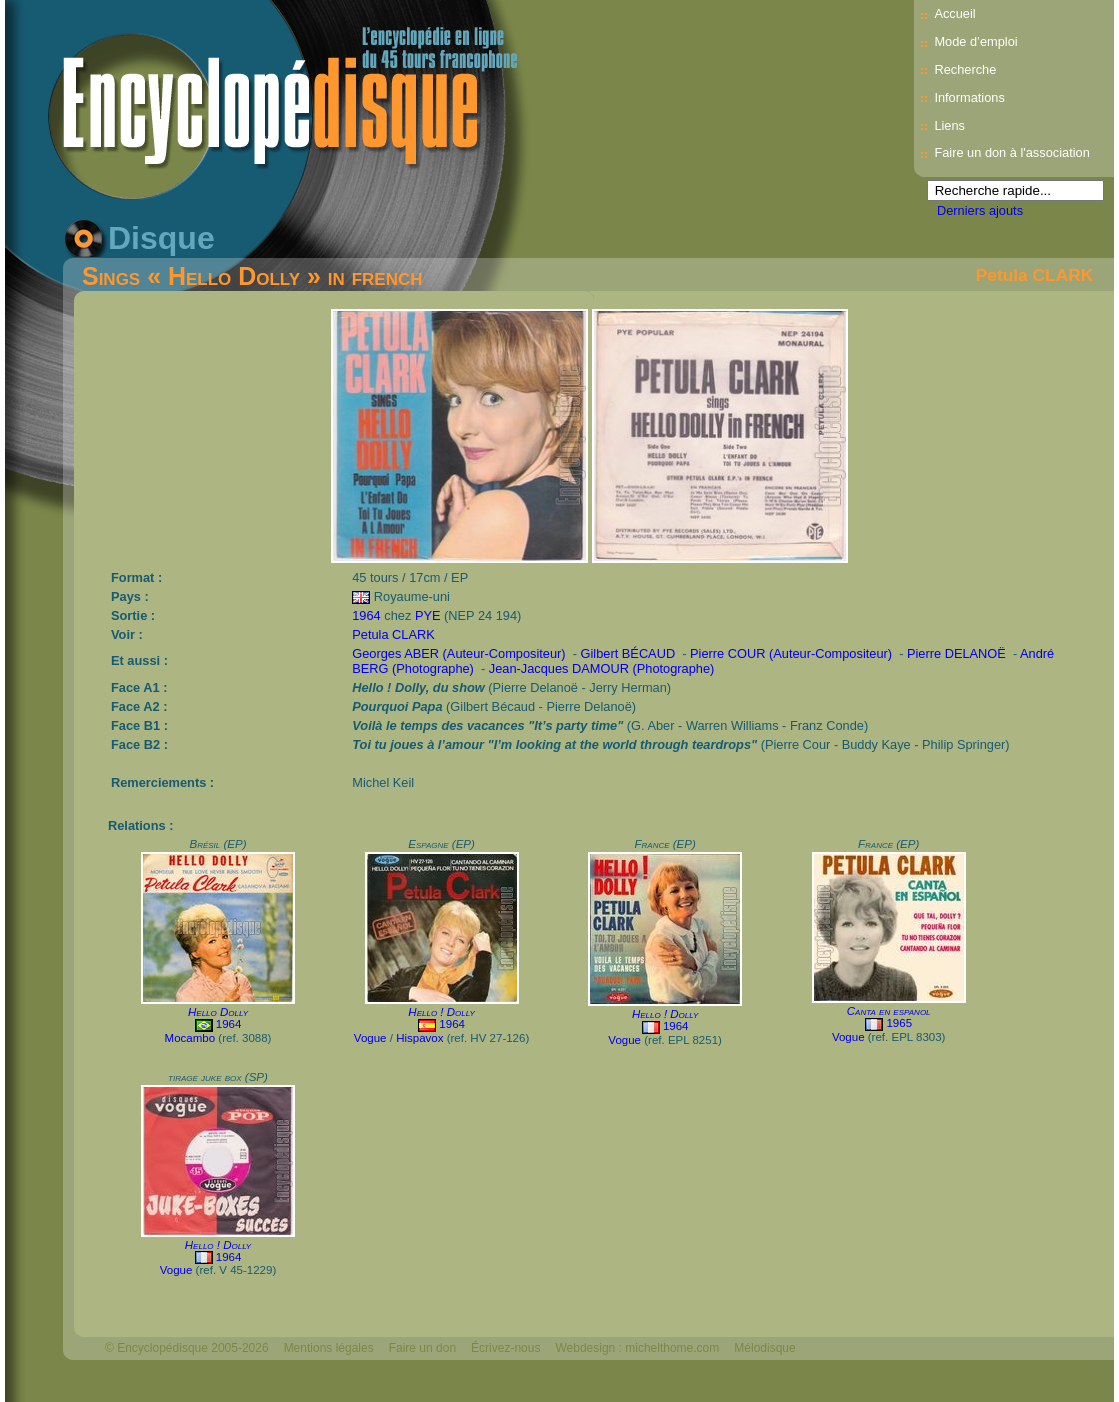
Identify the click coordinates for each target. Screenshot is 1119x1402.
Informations (969, 97)
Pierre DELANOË (956, 653)
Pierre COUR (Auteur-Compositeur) (791, 653)
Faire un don (422, 1348)
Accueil (954, 13)
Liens (949, 125)
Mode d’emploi (975, 41)
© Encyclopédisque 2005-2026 (187, 1348)
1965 (899, 1023)
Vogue (370, 1038)
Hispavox (419, 1038)
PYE (428, 615)
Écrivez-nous (505, 1348)
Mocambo (190, 1038)
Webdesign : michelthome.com (637, 1348)
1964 (366, 615)
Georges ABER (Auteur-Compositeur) (458, 653)
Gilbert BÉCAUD (628, 653)
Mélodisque (764, 1348)
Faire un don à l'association (1011, 152)
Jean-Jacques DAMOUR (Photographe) (601, 668)
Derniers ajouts (980, 210)
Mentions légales (329, 1348)
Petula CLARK (1034, 275)
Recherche (965, 69)
